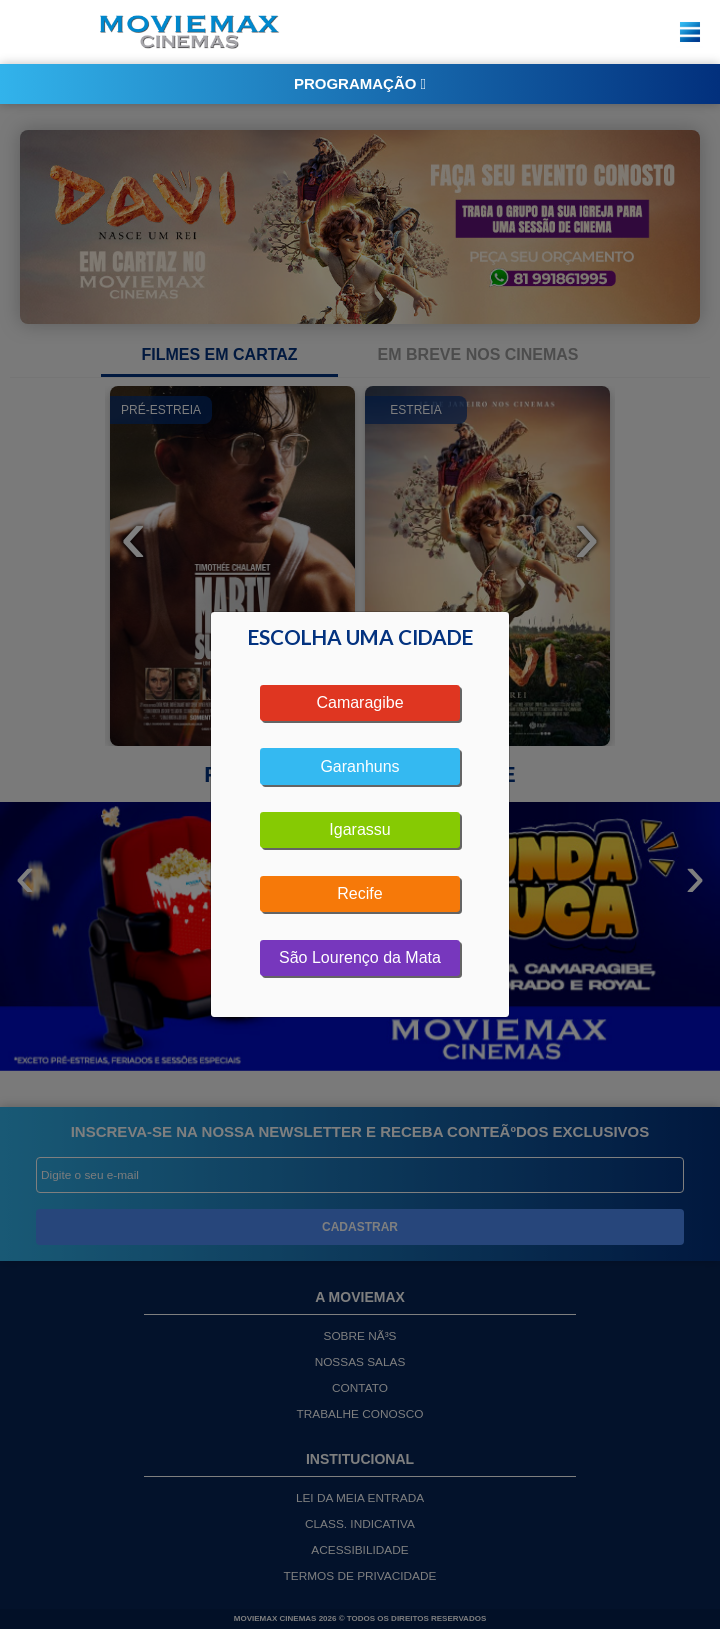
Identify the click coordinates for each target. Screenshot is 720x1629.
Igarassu (359, 829)
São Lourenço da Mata (360, 957)
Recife (359, 893)
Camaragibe (359, 702)
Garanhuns (359, 766)
